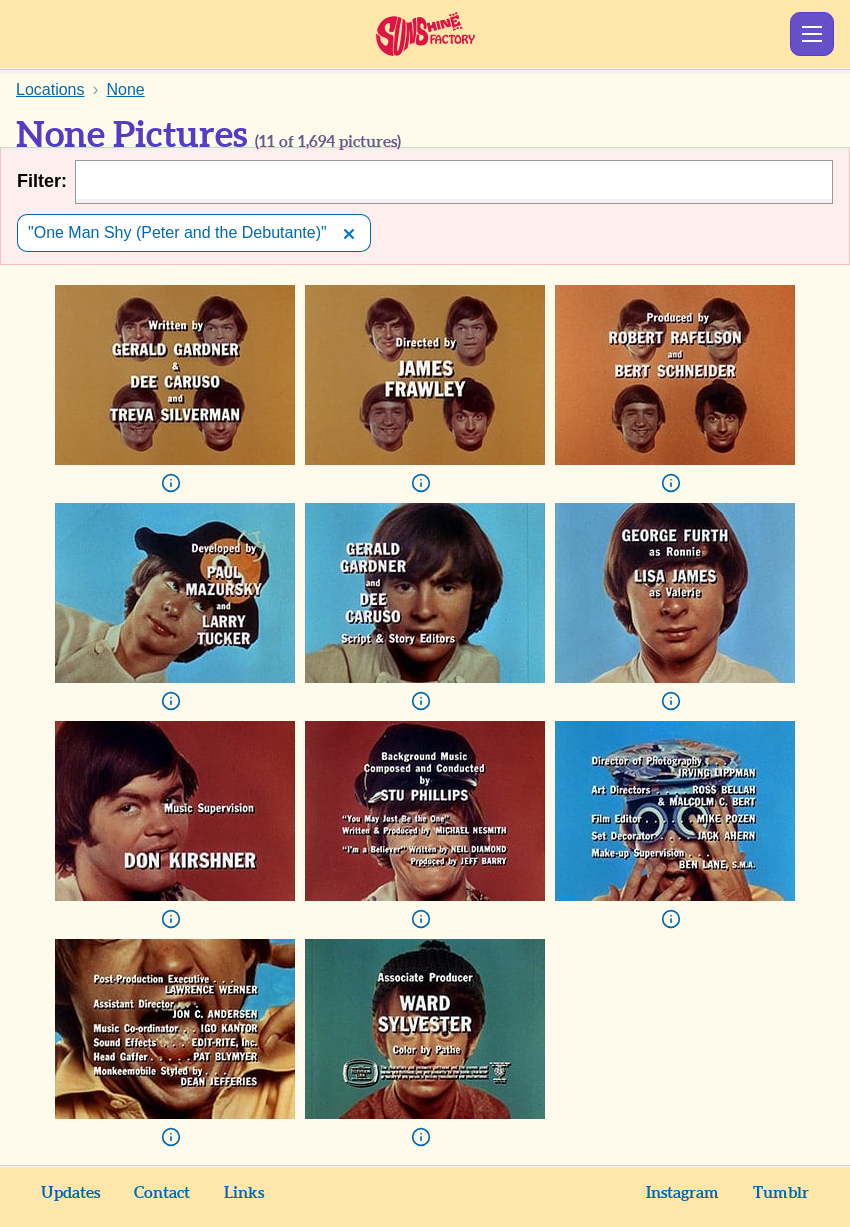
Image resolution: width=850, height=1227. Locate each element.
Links (244, 1193)
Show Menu (812, 34)
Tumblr (781, 1193)
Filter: (42, 181)
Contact (162, 1193)
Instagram (682, 1193)
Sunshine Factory (425, 34)
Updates (70, 1193)
